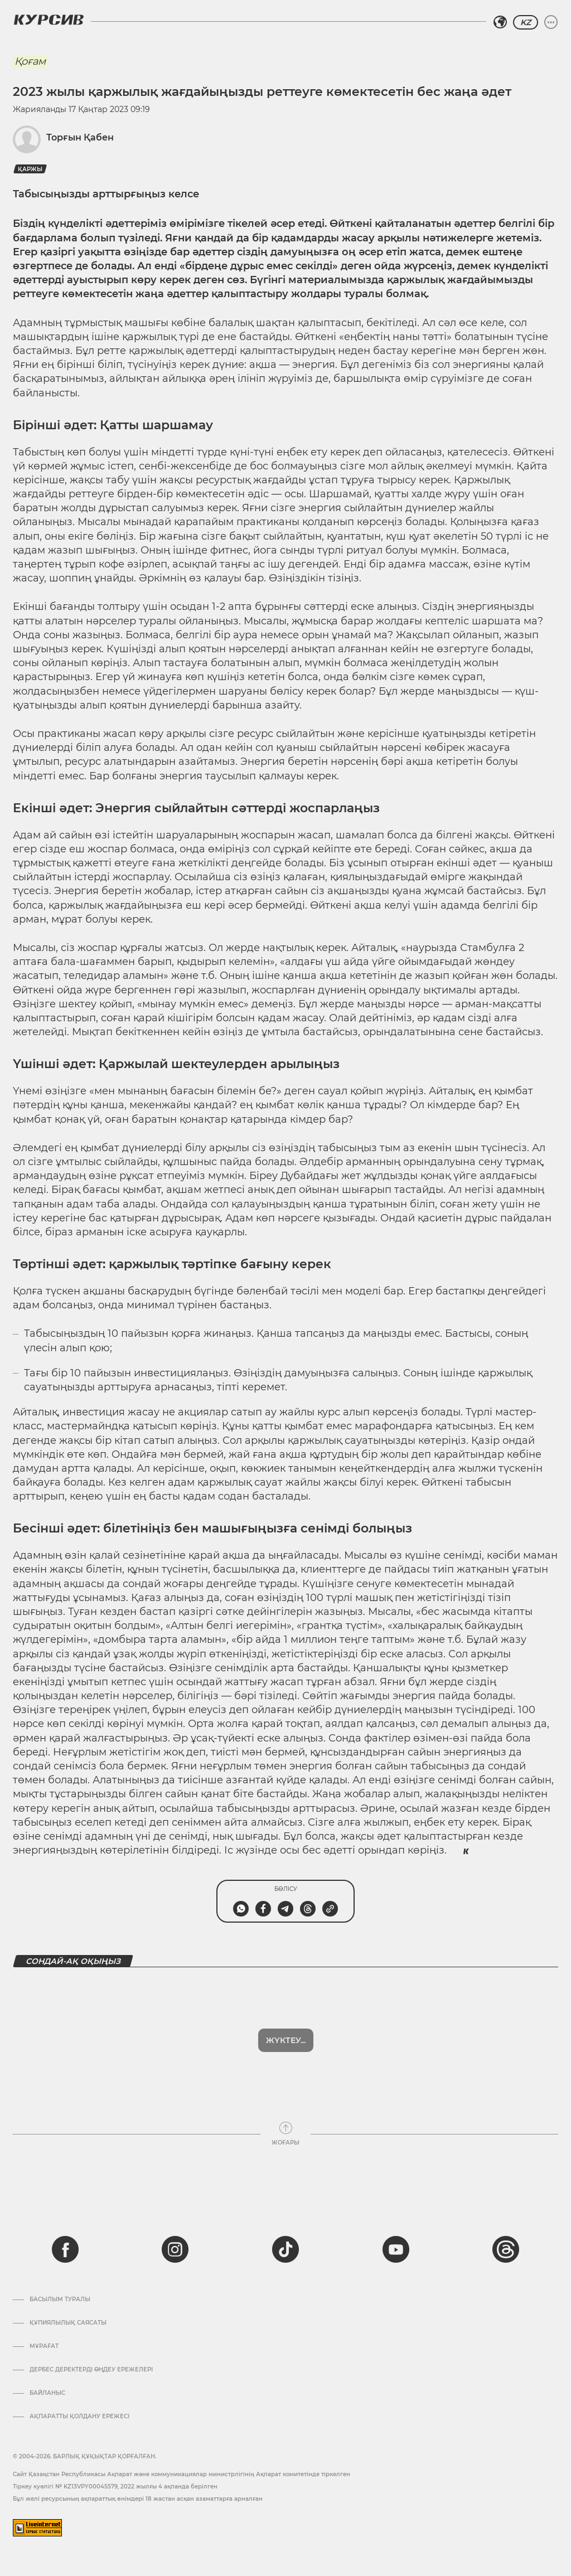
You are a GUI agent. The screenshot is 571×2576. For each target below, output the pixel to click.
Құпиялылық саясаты (68, 2323)
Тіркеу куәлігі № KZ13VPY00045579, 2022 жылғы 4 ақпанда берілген (115, 2486)
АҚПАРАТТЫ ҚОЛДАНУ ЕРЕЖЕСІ (79, 2416)
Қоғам (30, 61)
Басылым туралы (60, 2299)
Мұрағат (44, 2346)
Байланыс (47, 2393)
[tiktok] (285, 2249)
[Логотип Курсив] (48, 19)
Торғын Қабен (80, 137)
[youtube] (396, 2249)
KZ (525, 22)
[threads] (505, 2249)
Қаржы (30, 169)
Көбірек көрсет (285, 2040)
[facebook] (65, 2249)
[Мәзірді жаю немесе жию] (551, 22)
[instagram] (175, 2249)
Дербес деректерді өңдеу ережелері (91, 2369)
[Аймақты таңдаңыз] (500, 22)
